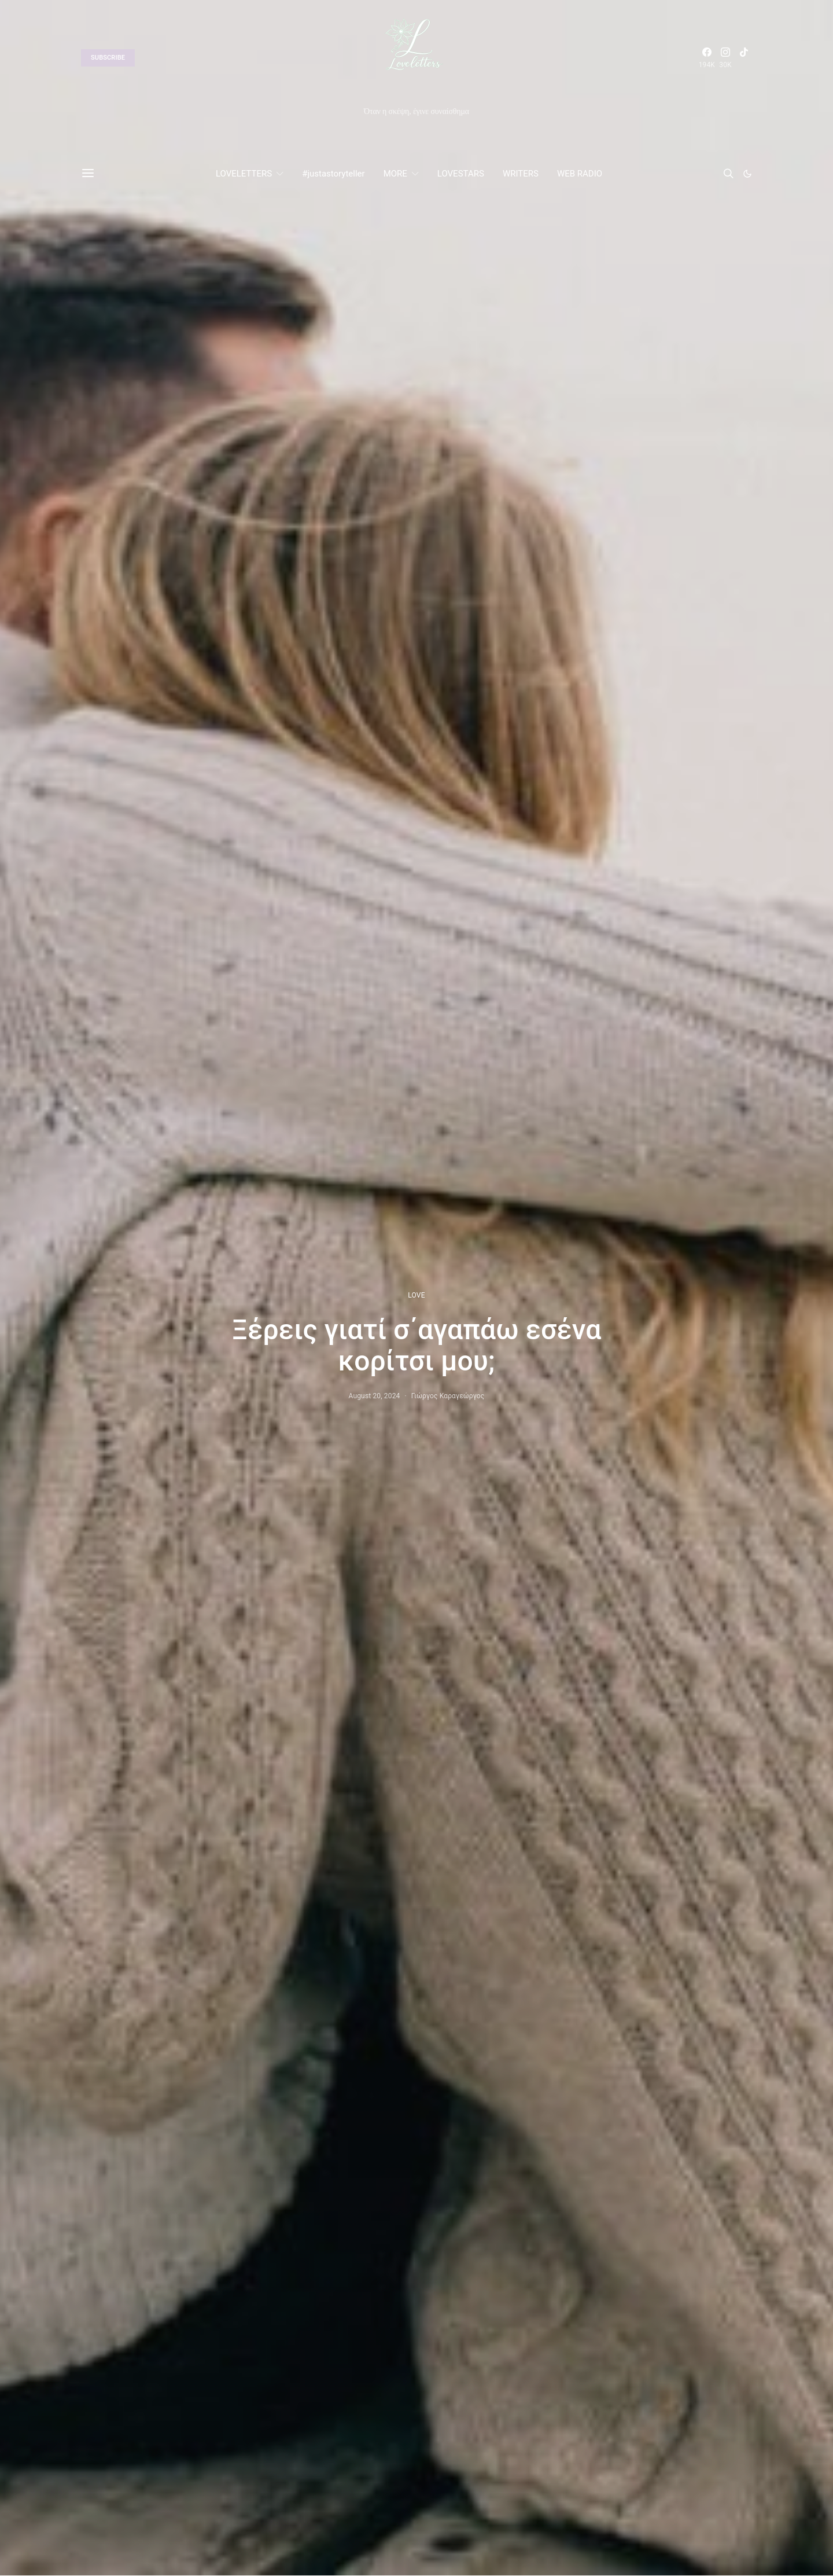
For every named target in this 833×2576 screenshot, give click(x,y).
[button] (747, 173)
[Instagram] (725, 57)
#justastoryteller (333, 173)
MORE (395, 173)
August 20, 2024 (374, 1396)
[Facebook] (707, 57)
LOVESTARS (460, 173)
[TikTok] (744, 57)
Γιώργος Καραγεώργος (448, 1396)
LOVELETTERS (244, 173)
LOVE (416, 1295)
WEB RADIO (579, 173)
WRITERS (521, 173)
